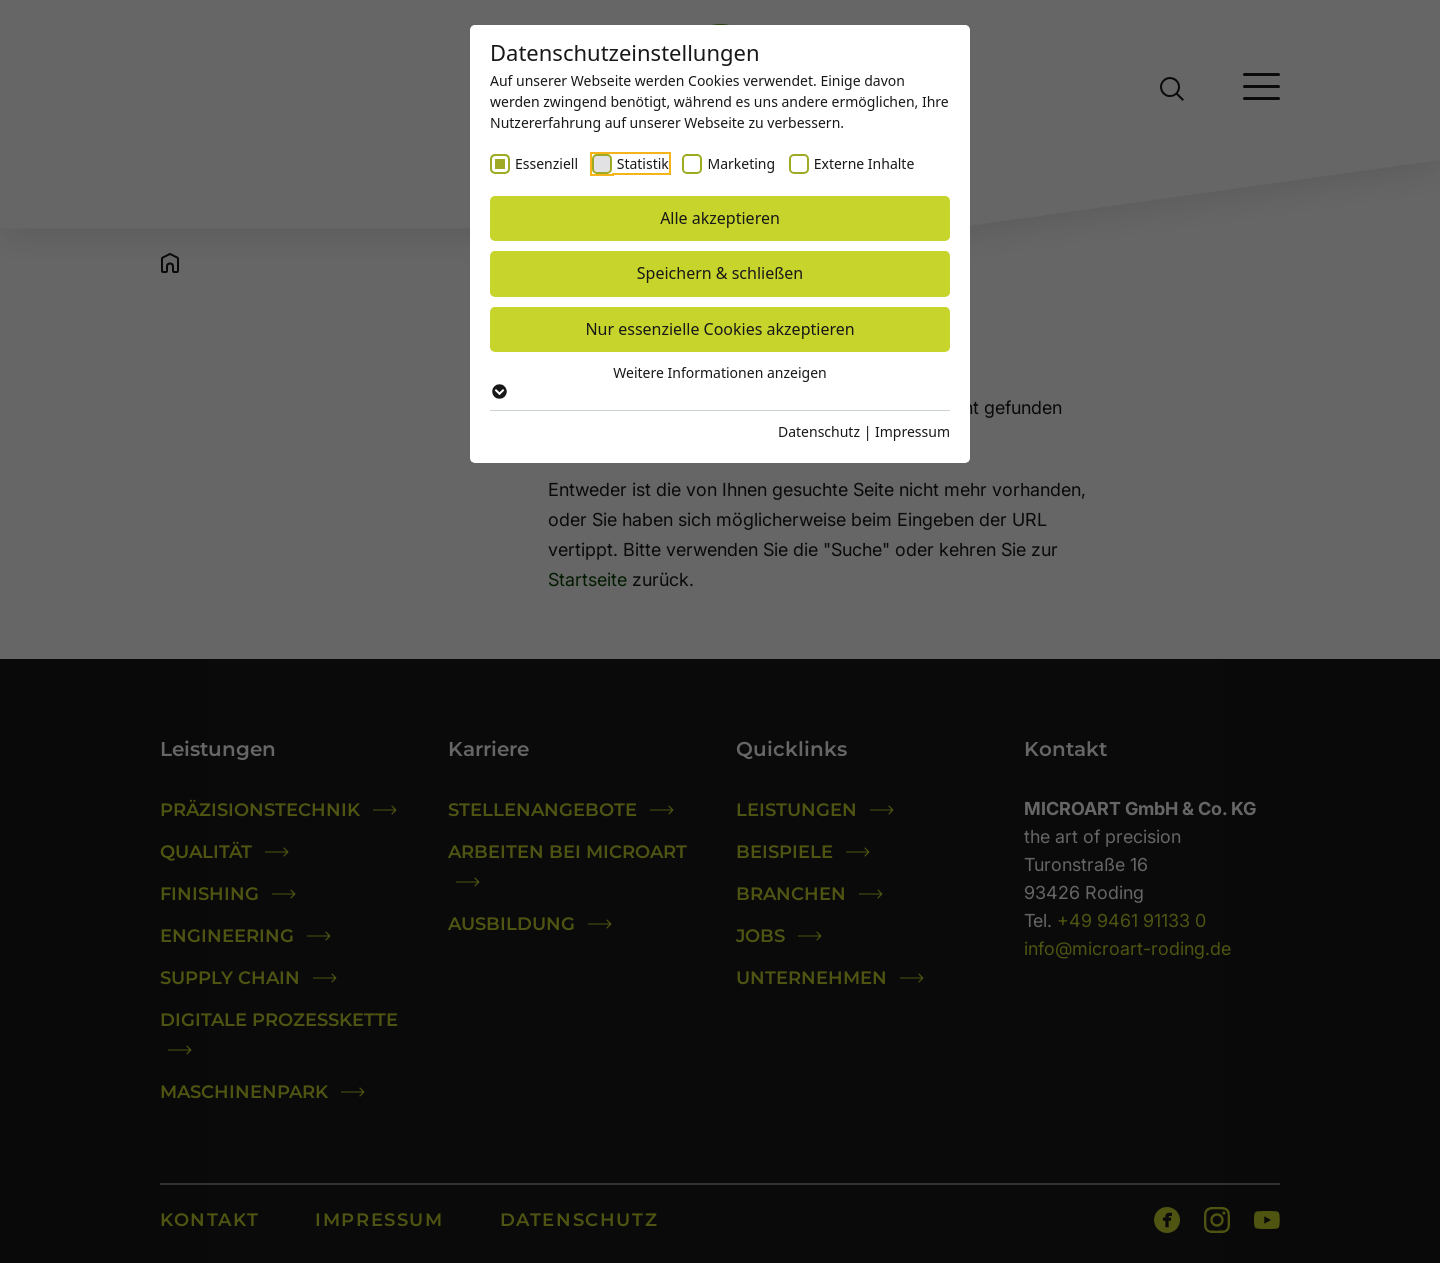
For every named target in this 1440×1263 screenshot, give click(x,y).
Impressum (912, 431)
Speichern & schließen (720, 273)
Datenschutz (819, 431)
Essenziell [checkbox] (546, 163)
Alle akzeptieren (720, 218)
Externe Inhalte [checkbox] (864, 163)
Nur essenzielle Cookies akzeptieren (719, 329)
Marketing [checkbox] (741, 163)
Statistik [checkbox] (643, 163)
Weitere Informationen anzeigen (720, 381)
